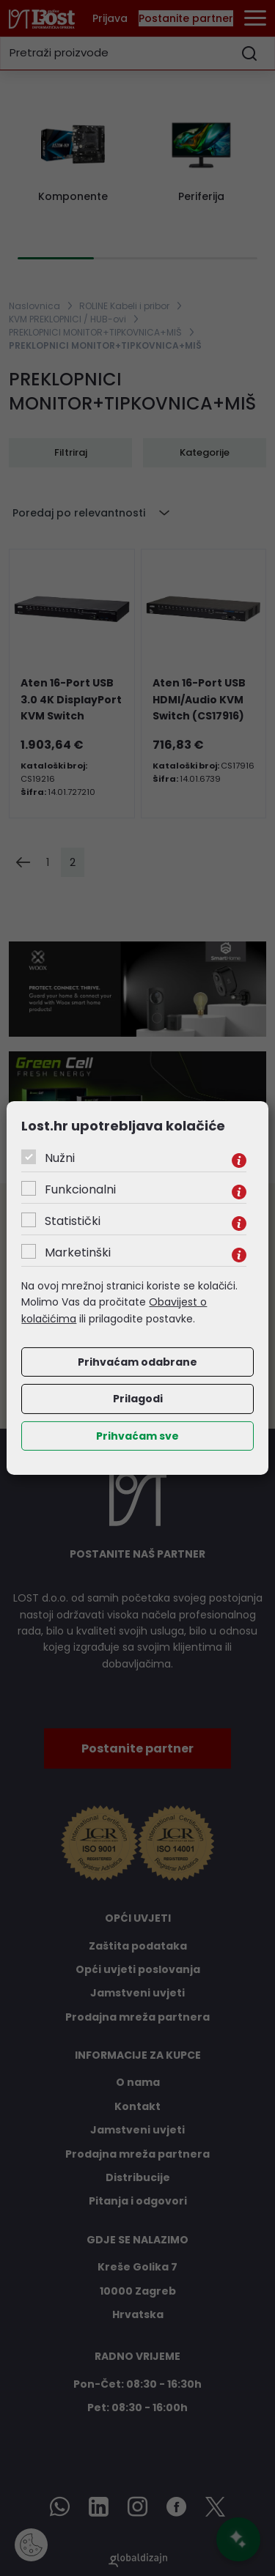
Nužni (60, 1158)
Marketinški (78, 1252)
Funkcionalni (80, 1189)
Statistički (72, 1221)
